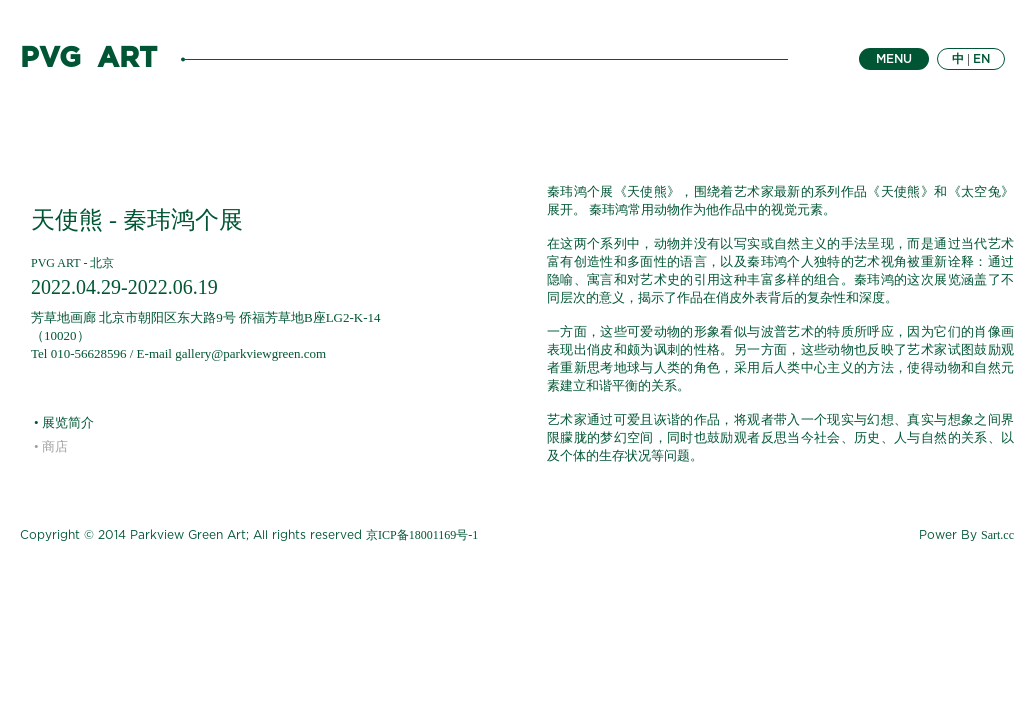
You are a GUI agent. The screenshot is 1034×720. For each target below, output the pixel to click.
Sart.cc (997, 535)
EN (981, 59)
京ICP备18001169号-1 (422, 535)
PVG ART (88, 59)
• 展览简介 (64, 422)
